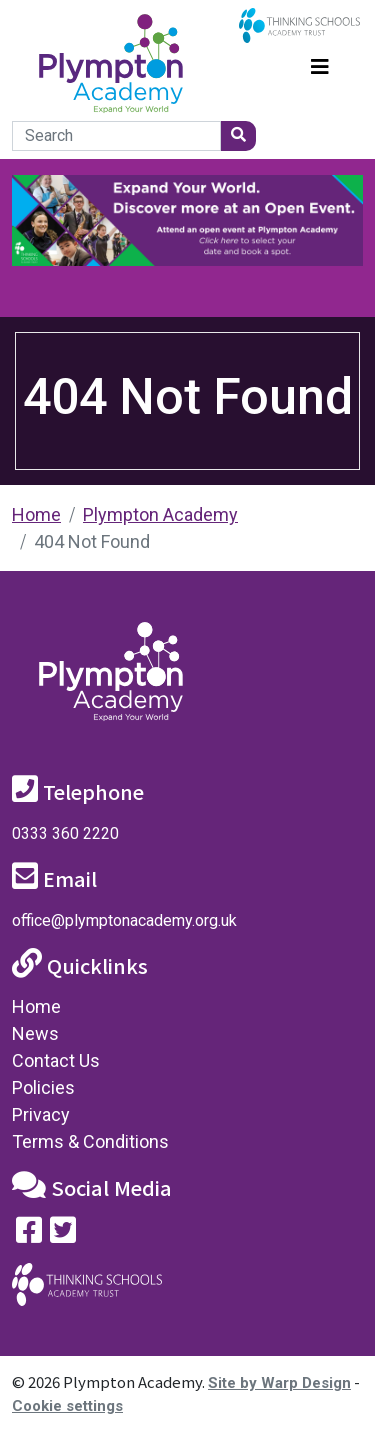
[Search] (116, 136)
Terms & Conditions (90, 1141)
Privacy (41, 1114)
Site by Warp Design (279, 1383)
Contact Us (56, 1060)
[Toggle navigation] (320, 64)
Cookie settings (67, 1406)
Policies (43, 1087)
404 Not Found (92, 541)
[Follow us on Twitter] (63, 1234)
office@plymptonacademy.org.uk (124, 920)
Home (36, 514)
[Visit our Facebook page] (29, 1234)
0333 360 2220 (65, 833)
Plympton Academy (160, 514)
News (35, 1033)
